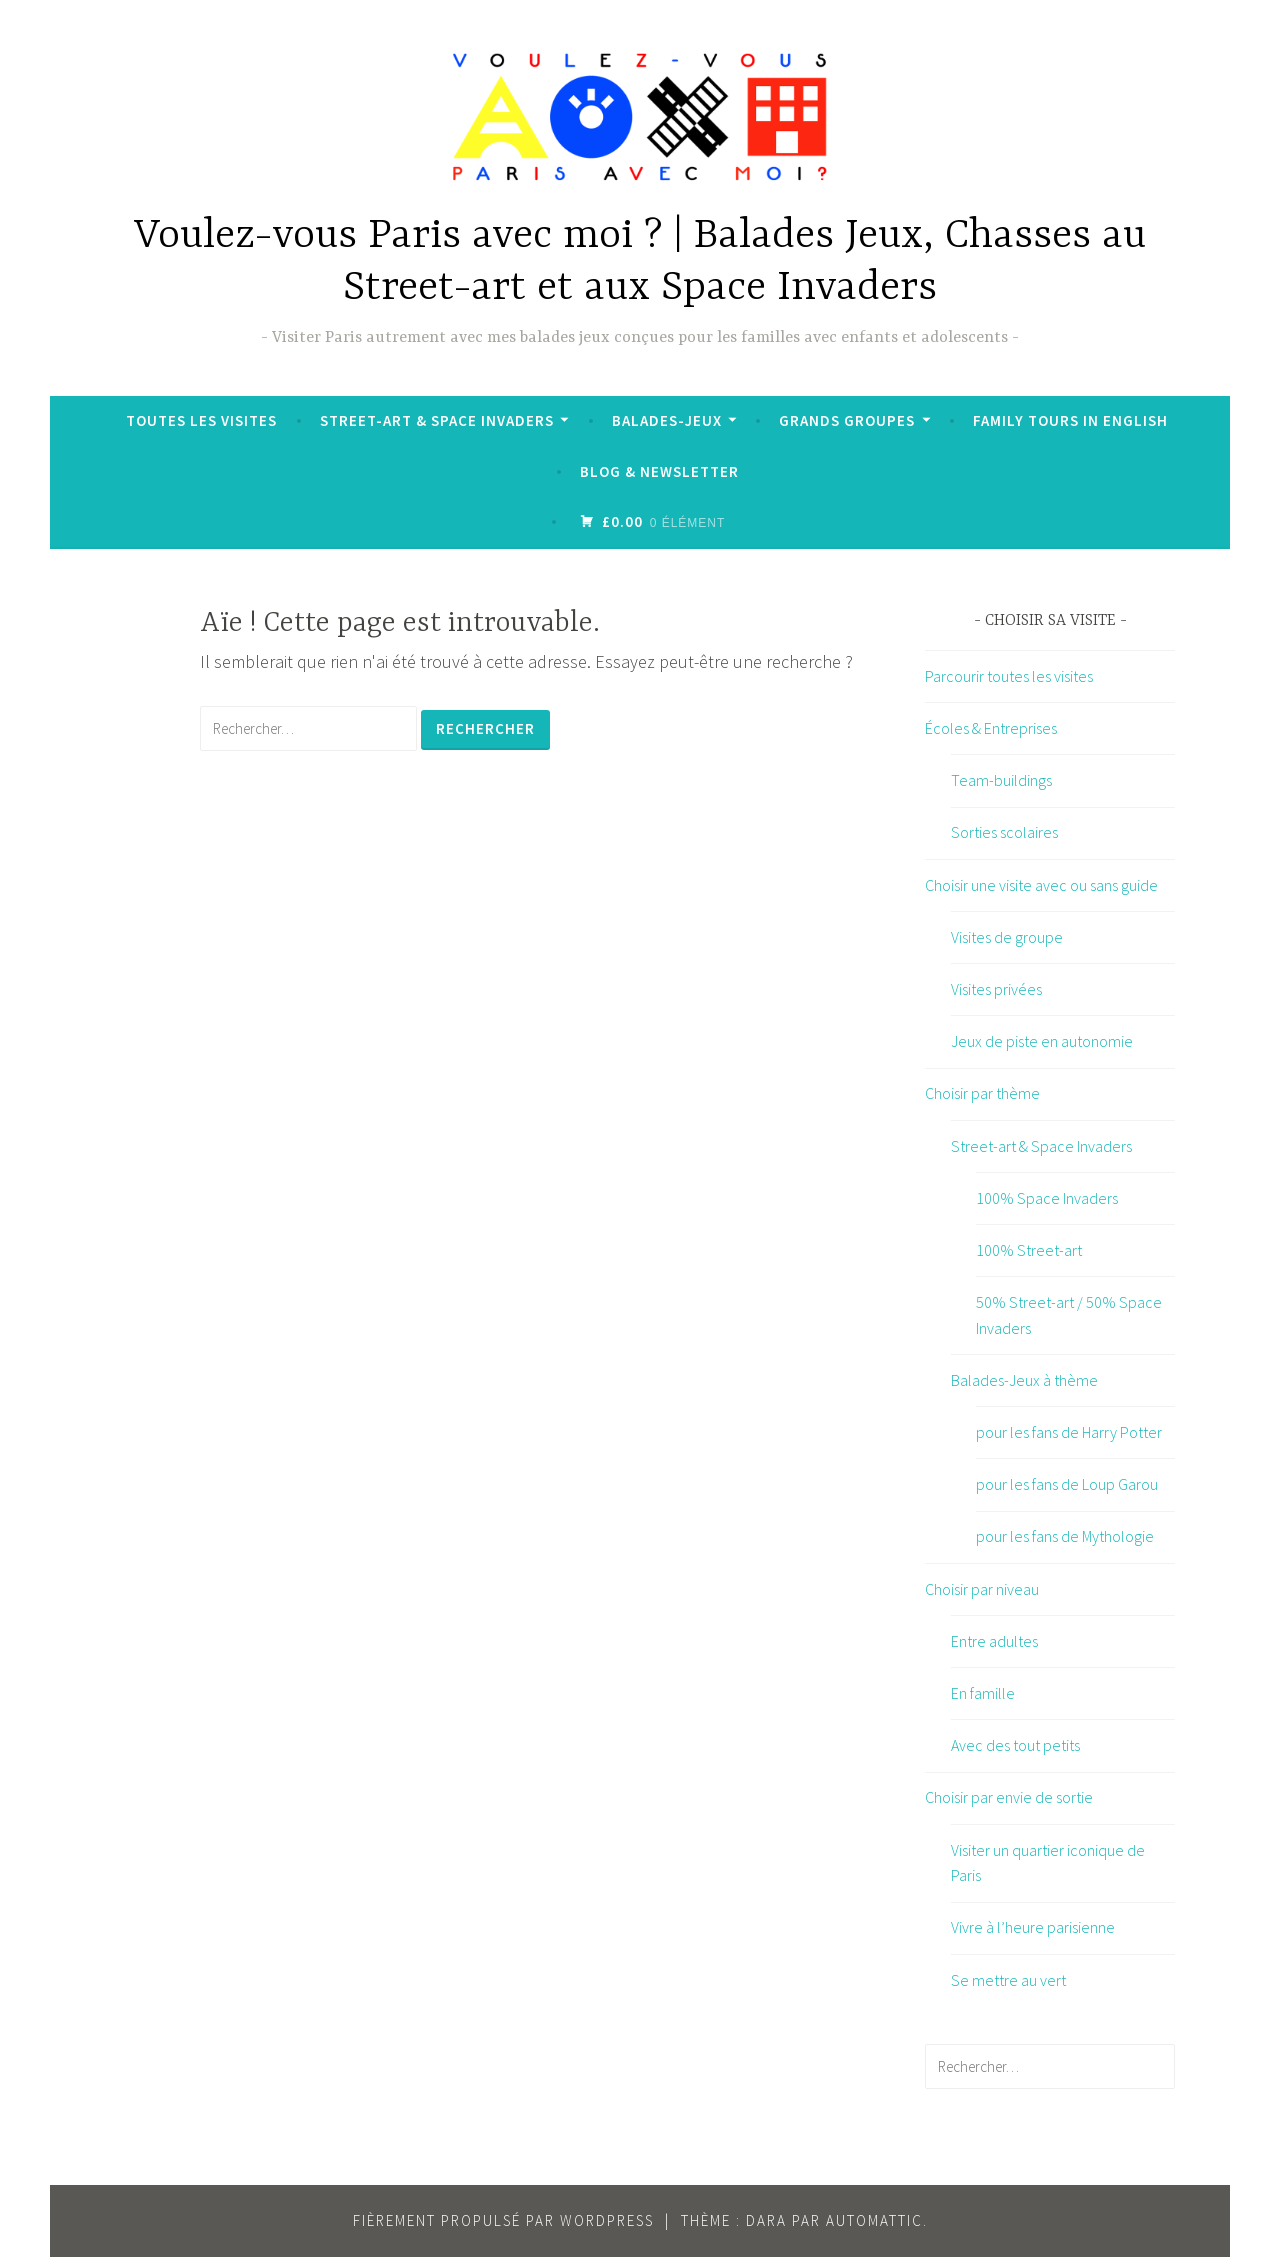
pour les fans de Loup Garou (1067, 1484)
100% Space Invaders (1047, 1198)
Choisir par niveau (982, 1589)
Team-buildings (1001, 780)
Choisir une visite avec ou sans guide (1041, 885)
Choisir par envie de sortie (1009, 1797)
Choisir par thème (982, 1093)
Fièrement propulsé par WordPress (503, 2220)
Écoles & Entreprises (991, 728)
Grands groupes (847, 420)
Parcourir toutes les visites (1009, 676)
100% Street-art (1029, 1250)
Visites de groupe (1007, 937)
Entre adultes (994, 1641)
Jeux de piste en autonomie (1042, 1041)
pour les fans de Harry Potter (1069, 1432)
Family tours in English (1070, 420)
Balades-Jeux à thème (1024, 1380)
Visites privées (996, 989)
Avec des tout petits (1015, 1745)
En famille (983, 1693)
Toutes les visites (201, 420)
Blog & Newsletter (659, 471)
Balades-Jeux (667, 420)
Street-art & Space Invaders (437, 420)
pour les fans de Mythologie (1065, 1536)
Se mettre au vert (1008, 1980)
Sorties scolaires (1004, 832)
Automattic (874, 2220)
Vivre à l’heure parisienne (1033, 1927)
